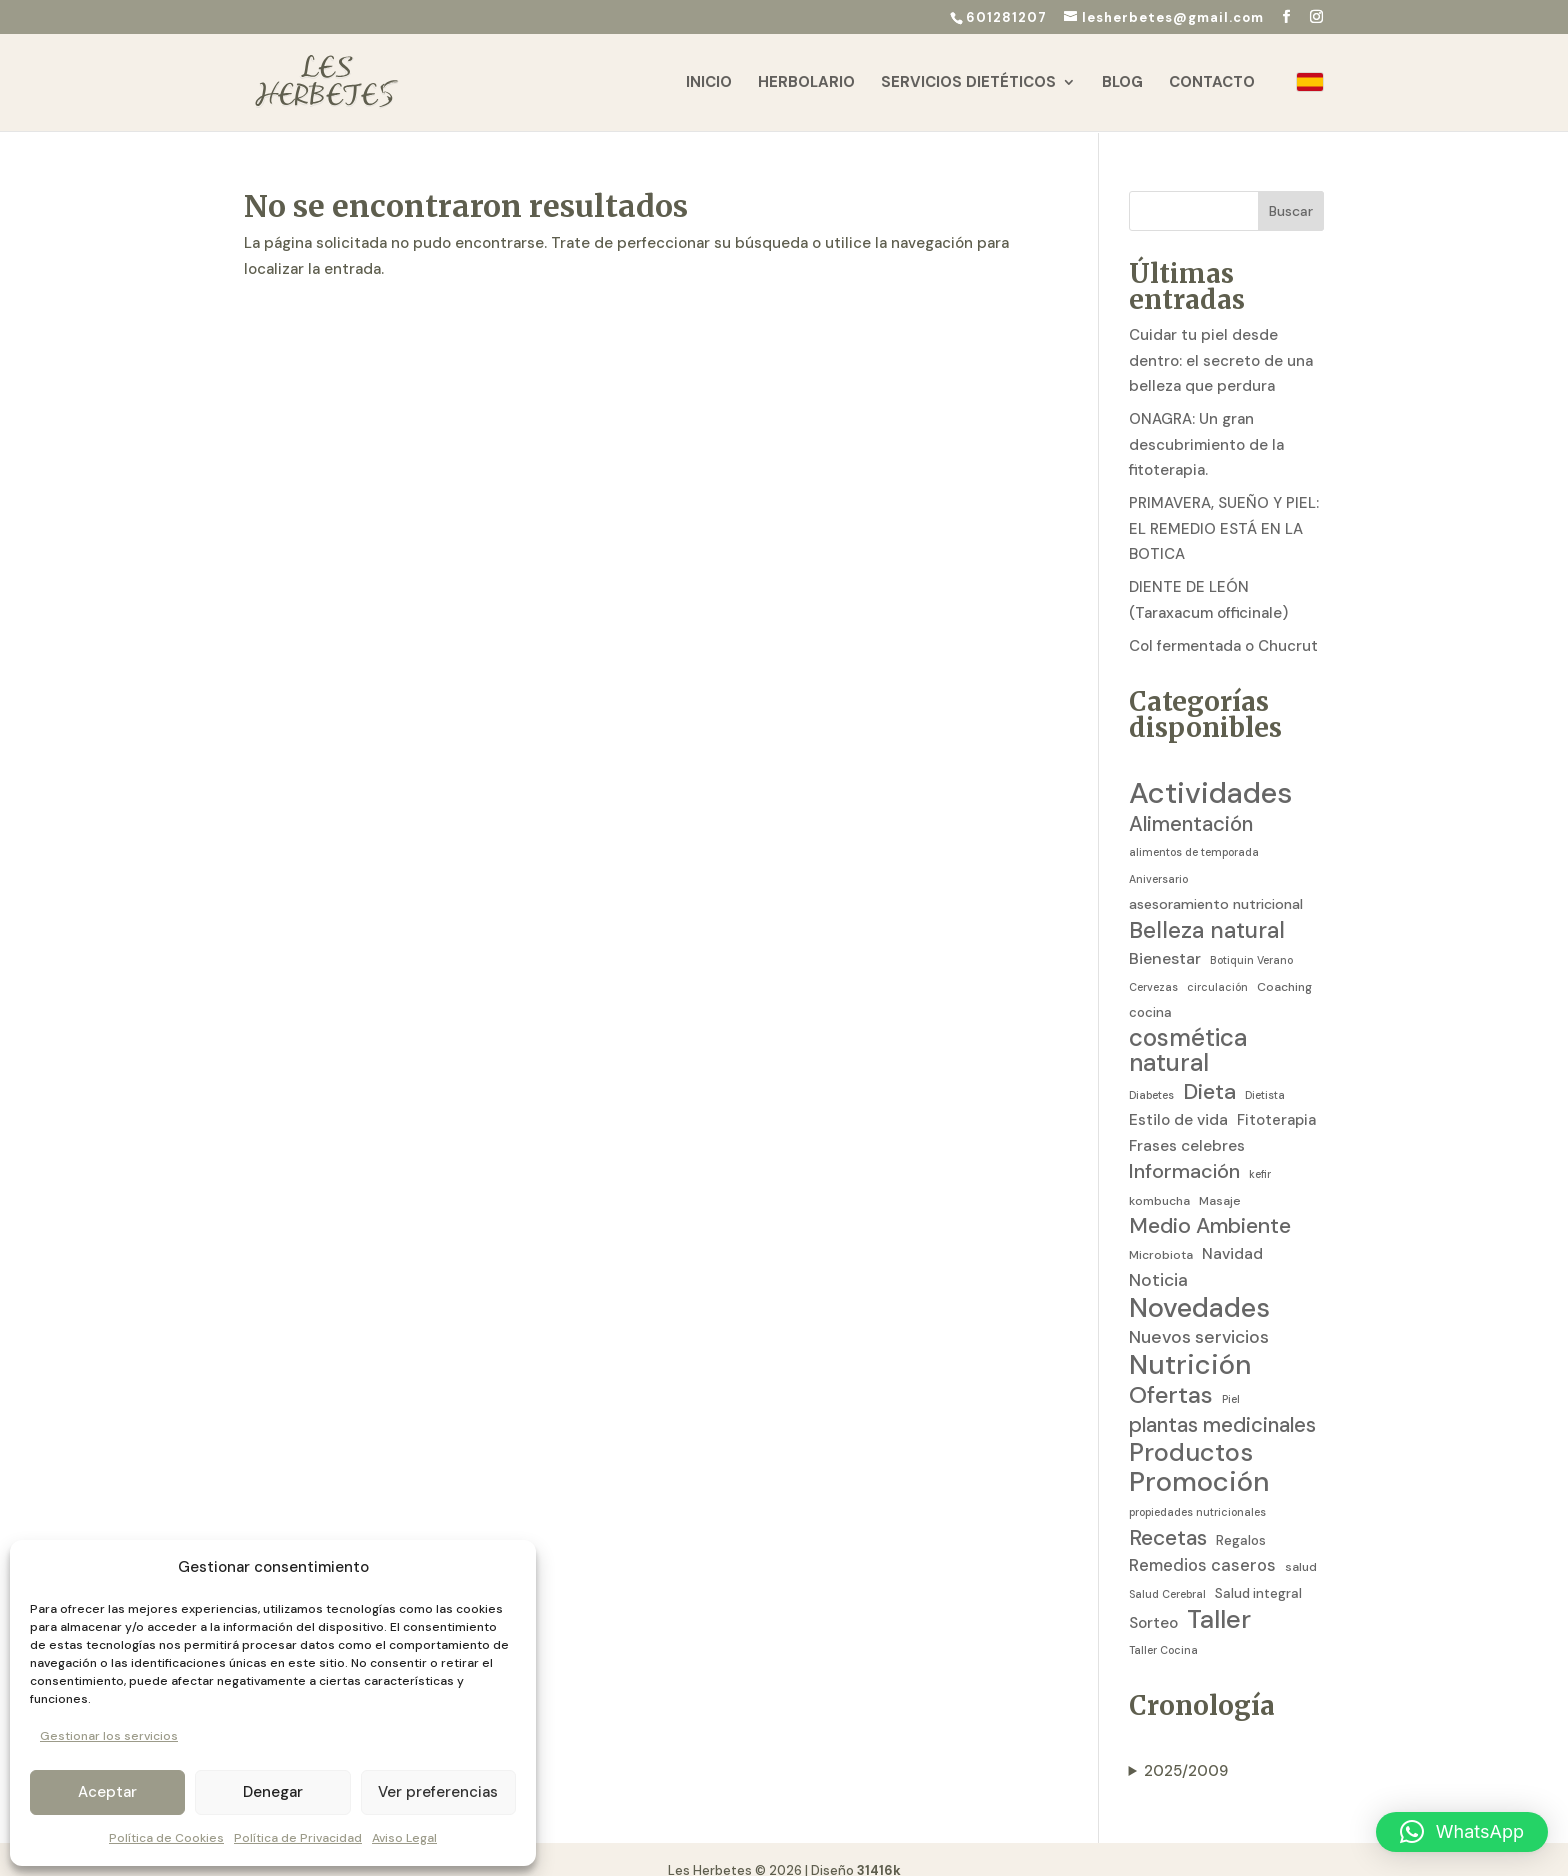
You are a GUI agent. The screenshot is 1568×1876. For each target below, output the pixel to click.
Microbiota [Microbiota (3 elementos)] (1161, 1233)
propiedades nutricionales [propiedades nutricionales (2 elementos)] (1197, 1490)
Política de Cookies (166, 1838)
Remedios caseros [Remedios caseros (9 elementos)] (1202, 1543)
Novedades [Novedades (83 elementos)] (1199, 1286)
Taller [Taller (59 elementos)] (1219, 1598)
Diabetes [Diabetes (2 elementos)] (1151, 1073)
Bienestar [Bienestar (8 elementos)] (1165, 936)
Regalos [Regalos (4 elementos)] (1241, 1518)
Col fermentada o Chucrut (1223, 624)
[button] (1462, 1832)
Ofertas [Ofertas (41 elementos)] (1171, 1373)
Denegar (273, 1792)
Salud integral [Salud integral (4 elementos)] (1258, 1571)
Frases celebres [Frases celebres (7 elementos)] (1187, 1124)
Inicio (709, 83)
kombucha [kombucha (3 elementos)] (1159, 1179)
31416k (879, 1848)
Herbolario (806, 83)
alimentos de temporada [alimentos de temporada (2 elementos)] (1194, 830)
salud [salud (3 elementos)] (1301, 1545)
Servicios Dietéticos (968, 83)
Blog (1122, 83)
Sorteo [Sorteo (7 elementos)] (1153, 1601)
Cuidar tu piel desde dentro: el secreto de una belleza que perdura (1221, 338)
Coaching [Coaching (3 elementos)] (1284, 965)
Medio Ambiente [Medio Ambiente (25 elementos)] (1210, 1205)
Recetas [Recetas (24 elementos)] (1168, 1517)
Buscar (1291, 189)
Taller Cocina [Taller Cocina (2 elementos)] (1163, 1628)
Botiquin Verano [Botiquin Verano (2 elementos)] (1251, 938)
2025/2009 (1186, 1749)
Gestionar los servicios (109, 1736)
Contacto (1212, 83)
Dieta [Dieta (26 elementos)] (1209, 1071)
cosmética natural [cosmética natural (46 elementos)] (1188, 1029)
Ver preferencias (438, 1792)
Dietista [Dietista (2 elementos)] (1265, 1073)
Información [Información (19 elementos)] (1184, 1149)
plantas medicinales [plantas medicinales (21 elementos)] (1222, 1403)
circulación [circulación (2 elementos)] (1217, 965)
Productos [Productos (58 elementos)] (1191, 1431)
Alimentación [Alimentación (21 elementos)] (1191, 802)
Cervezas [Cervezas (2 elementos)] (1153, 965)
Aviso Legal (404, 1838)
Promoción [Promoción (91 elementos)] (1199, 1461)
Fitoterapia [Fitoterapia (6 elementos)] (1276, 1098)
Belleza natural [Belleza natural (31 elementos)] (1207, 909)
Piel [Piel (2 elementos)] (1231, 1377)
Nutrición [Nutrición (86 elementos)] (1190, 1343)
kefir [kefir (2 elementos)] (1260, 1152)
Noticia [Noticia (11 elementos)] (1158, 1258)
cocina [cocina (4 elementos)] (1150, 990)
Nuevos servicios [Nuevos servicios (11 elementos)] (1199, 1315)
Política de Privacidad (298, 1838)
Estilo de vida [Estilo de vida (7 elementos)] (1178, 1098)
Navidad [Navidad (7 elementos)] (1232, 1232)
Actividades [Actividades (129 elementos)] (1210, 772)
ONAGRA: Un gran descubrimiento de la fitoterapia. (1206, 422)
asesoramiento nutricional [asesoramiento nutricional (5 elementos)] (1216, 882)
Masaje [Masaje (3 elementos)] (1220, 1179)
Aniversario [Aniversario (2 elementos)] (1158, 857)
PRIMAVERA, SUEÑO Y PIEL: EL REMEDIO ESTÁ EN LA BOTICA (1224, 506)
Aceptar (107, 1792)
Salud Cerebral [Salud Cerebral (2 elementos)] (1167, 1572)
